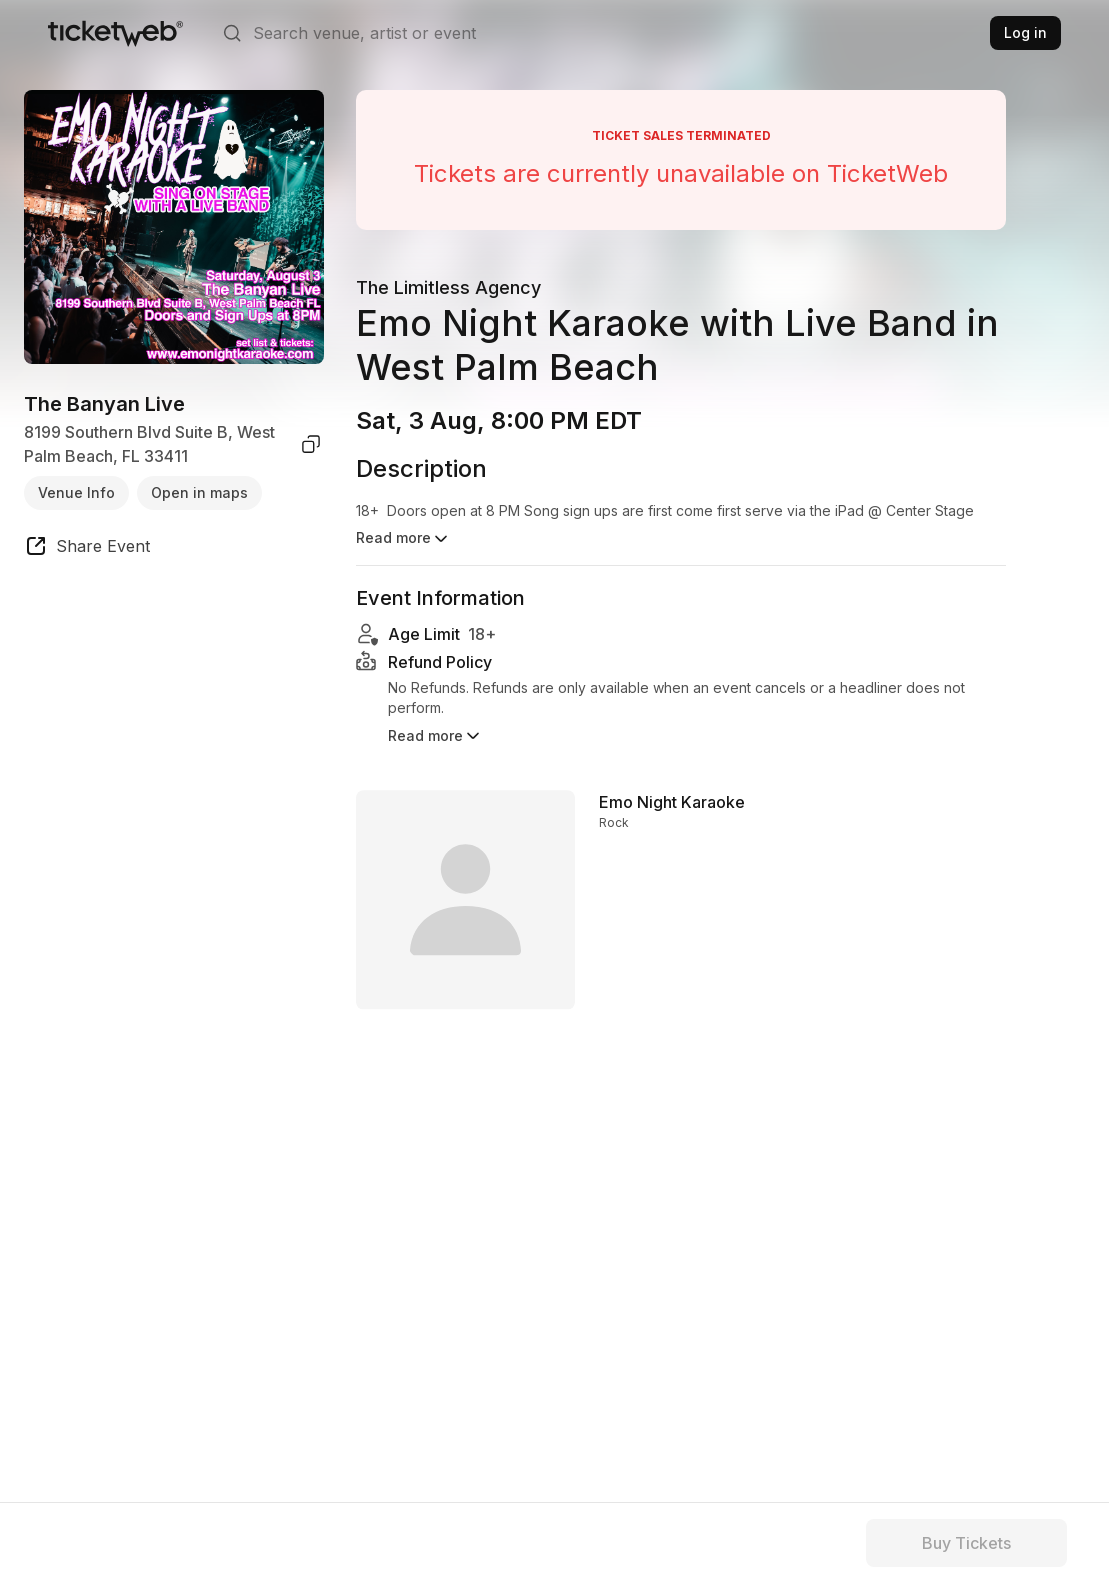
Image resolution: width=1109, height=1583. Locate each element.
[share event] (87, 549)
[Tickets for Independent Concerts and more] (115, 33)
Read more (435, 747)
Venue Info (76, 492)
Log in (1025, 32)
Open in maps (199, 492)
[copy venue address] (311, 444)
